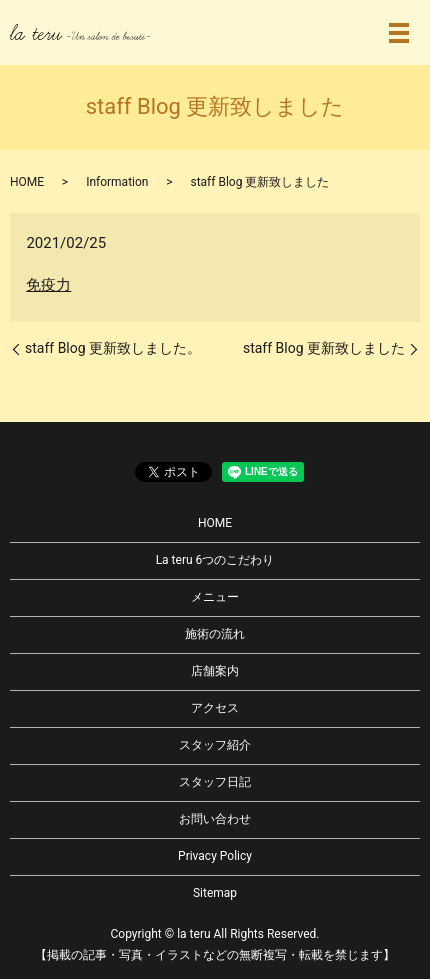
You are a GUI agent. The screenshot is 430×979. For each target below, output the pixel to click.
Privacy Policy (215, 856)
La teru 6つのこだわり (215, 560)
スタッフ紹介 (215, 745)
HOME (27, 182)
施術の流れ (215, 634)
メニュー (215, 597)
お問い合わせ (215, 819)
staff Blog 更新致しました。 (113, 348)
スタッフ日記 (215, 782)
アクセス (215, 708)
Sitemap (215, 893)
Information (117, 182)
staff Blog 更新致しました (324, 348)
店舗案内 (215, 671)
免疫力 (48, 285)
